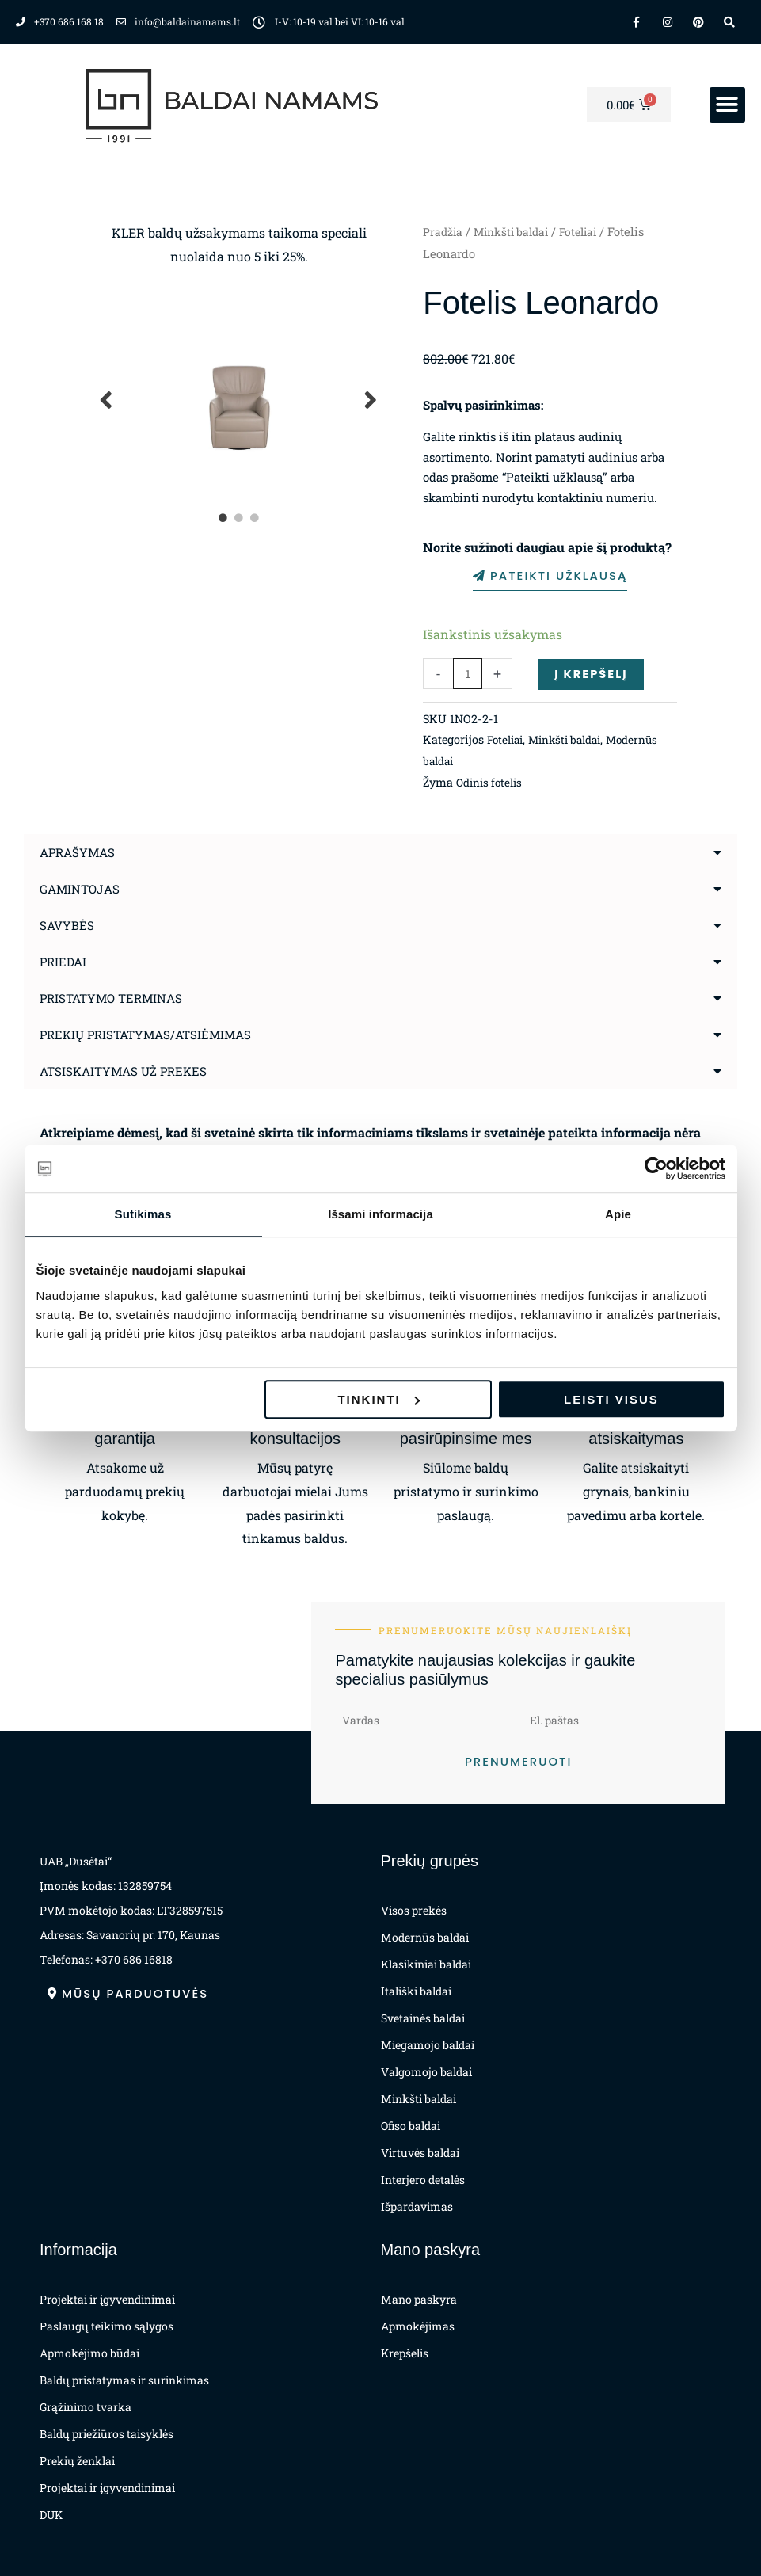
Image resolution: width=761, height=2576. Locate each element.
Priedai (64, 960)
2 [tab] (239, 518)
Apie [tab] (618, 1214)
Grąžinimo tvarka (85, 2406)
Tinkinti (378, 1399)
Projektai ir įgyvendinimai (107, 2299)
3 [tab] (255, 518)
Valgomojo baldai (426, 2071)
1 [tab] (223, 518)
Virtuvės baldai (420, 2152)
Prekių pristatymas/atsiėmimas (152, 1033)
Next (371, 399)
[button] (727, 105)
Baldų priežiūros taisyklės (106, 2433)
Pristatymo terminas (115, 997)
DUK (51, 2514)
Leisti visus (611, 1399)
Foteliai (587, 231)
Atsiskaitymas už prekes (127, 1069)
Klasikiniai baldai (426, 1964)
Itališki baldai (416, 1991)
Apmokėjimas (418, 2326)
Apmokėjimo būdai (89, 2353)
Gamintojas (82, 887)
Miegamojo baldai (427, 2044)
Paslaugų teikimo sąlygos (106, 2326)
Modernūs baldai (469, 760)
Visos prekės (414, 1910)
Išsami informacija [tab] (380, 1214)
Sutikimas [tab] (143, 1214)
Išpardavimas (417, 2206)
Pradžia (443, 231)
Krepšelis (404, 2353)
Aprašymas (80, 851)
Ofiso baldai (410, 2125)
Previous (107, 399)
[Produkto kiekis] (467, 672)
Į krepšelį (593, 673)
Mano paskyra (419, 2299)
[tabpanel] (239, 399)
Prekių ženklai (77, 2460)
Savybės (68, 924)
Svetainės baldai (423, 2017)
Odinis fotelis (492, 781)
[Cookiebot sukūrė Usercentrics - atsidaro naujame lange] (656, 1168)
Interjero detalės (423, 2179)
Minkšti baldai (515, 231)
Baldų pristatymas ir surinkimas (124, 2379)
